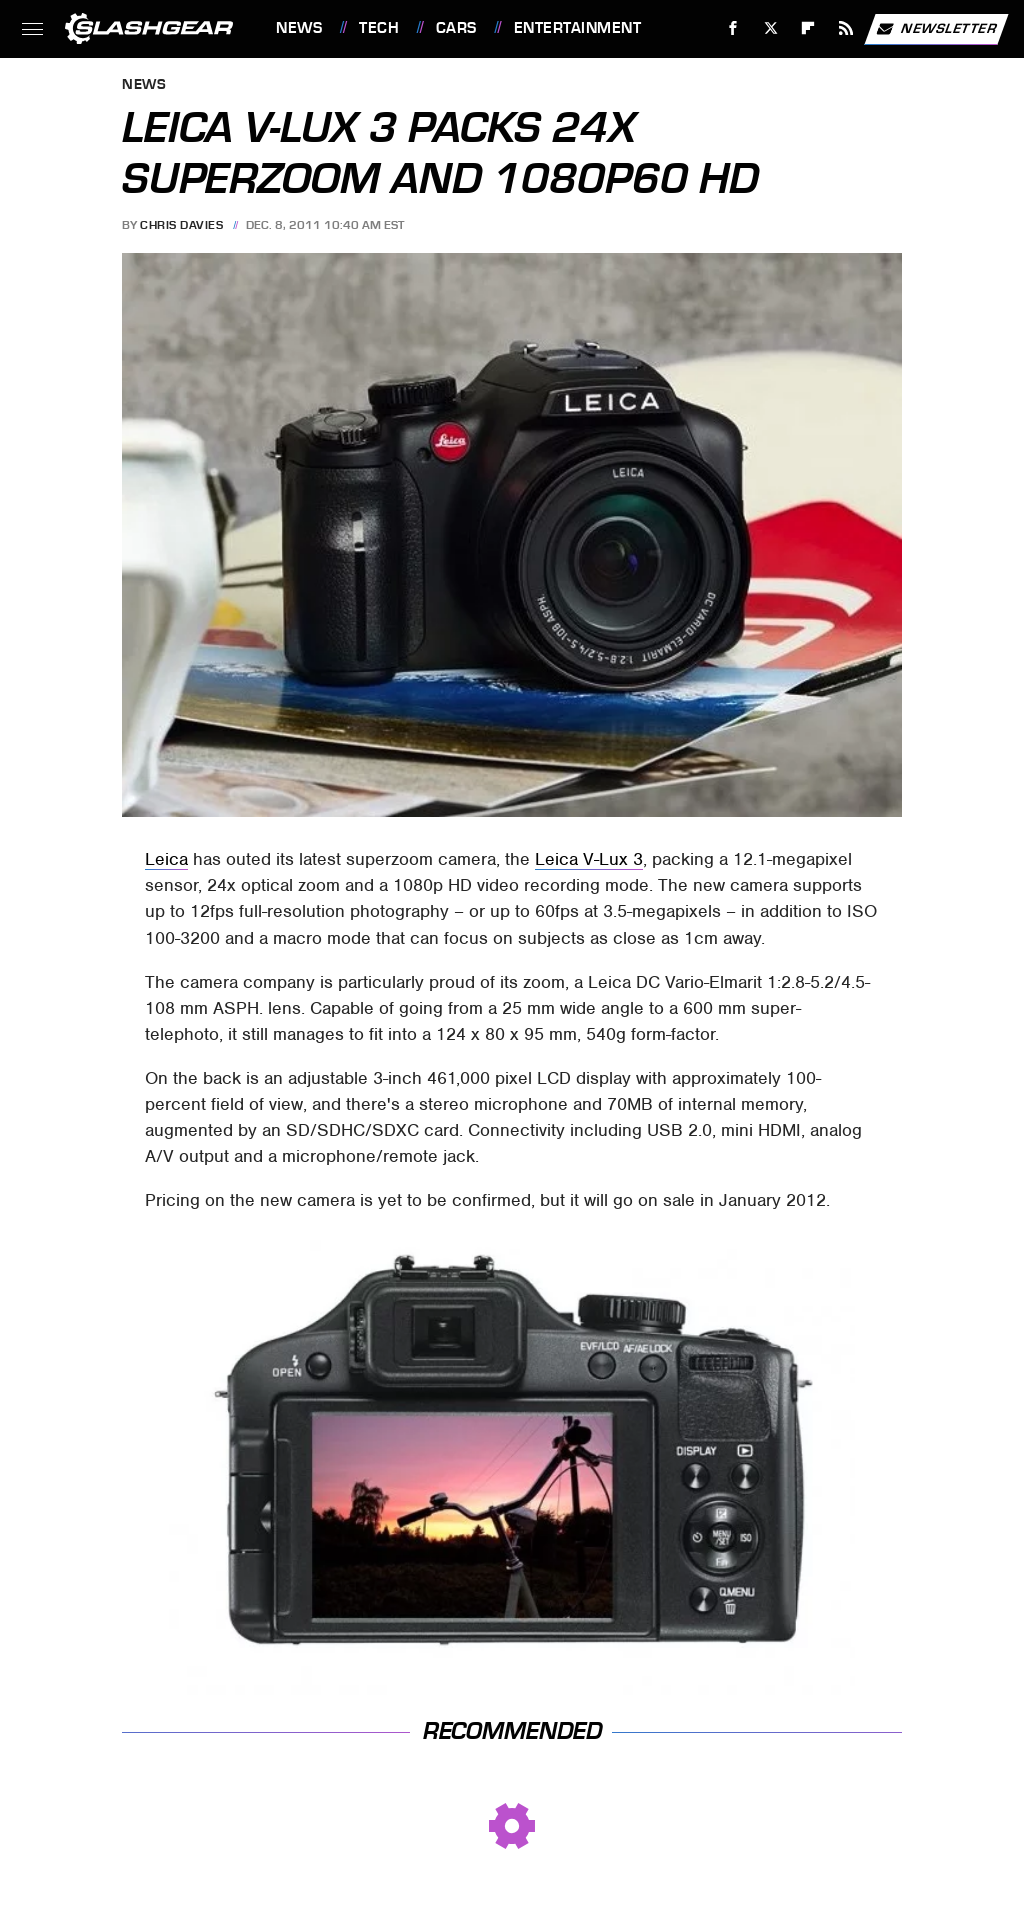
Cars (456, 28)
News (299, 28)
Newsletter (936, 29)
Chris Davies (181, 225)
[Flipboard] (808, 28)
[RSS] (846, 28)
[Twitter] (770, 28)
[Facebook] (733, 28)
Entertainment (578, 28)
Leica (166, 859)
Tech (379, 28)
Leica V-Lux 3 (589, 859)
